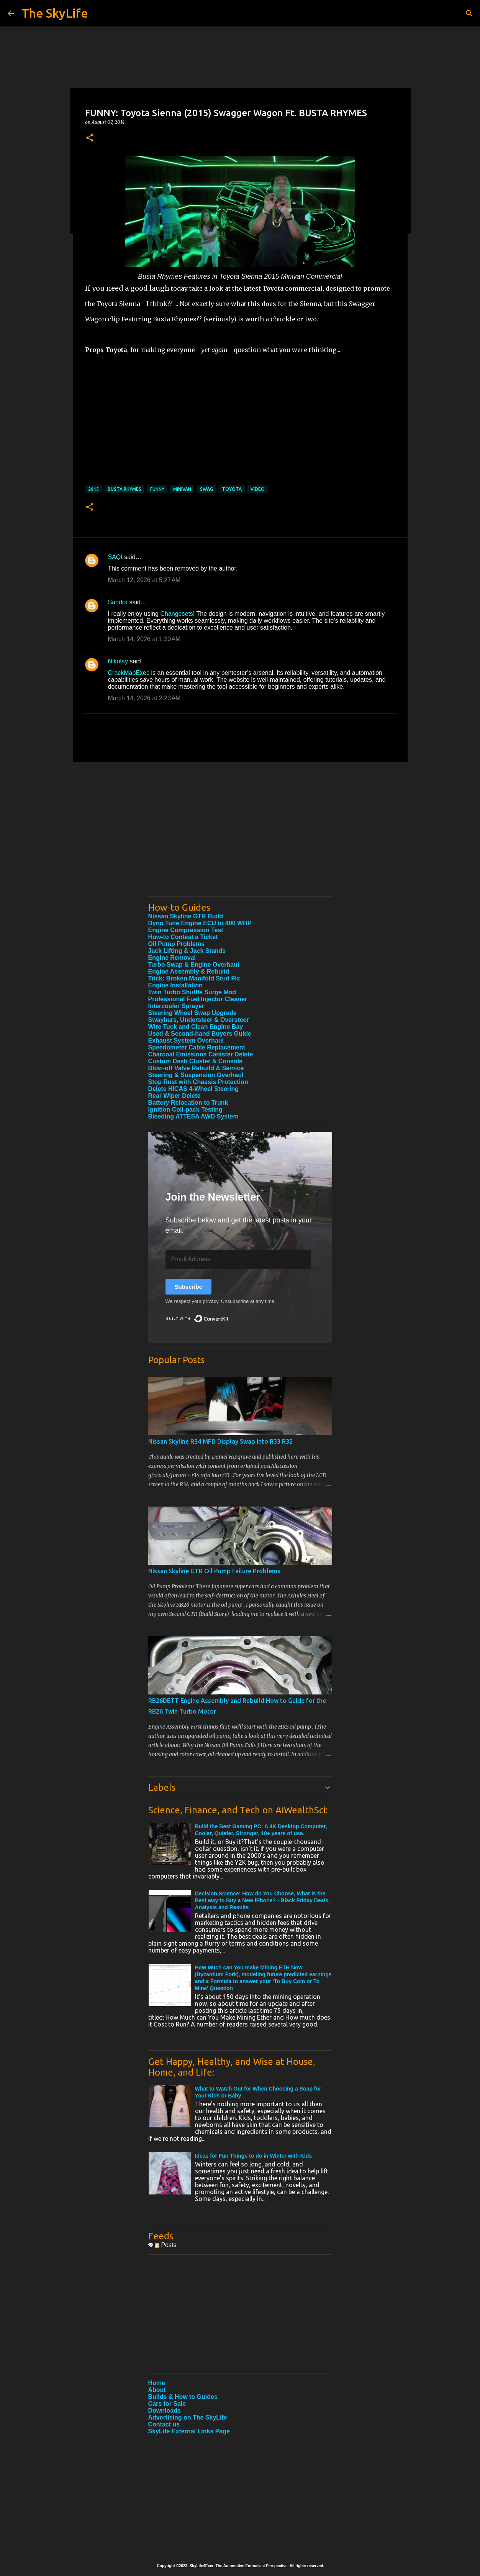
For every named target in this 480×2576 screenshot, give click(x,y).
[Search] (469, 13)
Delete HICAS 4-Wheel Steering (193, 1089)
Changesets (176, 613)
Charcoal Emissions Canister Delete (200, 1054)
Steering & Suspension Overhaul (196, 1075)
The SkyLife (54, 13)
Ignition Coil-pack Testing (185, 1109)
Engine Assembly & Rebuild (188, 971)
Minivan (182, 489)
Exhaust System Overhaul (186, 1040)
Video (258, 489)
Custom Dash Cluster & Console (195, 1061)
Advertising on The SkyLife (187, 2417)
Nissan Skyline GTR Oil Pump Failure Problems (214, 1571)
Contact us (164, 2424)
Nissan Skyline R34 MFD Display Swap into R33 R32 (220, 1441)
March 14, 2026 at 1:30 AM (144, 639)
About (157, 2390)
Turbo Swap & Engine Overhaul (193, 964)
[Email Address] (238, 1259)
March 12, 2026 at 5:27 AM (144, 580)
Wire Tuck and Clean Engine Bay (195, 1026)
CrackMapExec (128, 672)
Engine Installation (175, 985)
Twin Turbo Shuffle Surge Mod (192, 992)
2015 (93, 489)
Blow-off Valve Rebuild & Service (196, 1068)
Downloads (164, 2410)
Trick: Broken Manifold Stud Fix (194, 978)
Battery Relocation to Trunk (188, 1102)
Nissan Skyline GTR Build (185, 916)
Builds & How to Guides (183, 2396)
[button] (89, 138)
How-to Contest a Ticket (183, 937)
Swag (206, 489)
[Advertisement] (240, 836)
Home (156, 2383)
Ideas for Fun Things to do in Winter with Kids (253, 2156)
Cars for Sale (167, 2403)
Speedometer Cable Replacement (196, 1047)
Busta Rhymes (124, 489)
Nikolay (118, 661)
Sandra (118, 602)
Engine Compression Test (185, 930)
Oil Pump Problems (176, 944)
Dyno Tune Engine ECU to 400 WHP (200, 923)
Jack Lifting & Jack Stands (187, 950)
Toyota (232, 489)
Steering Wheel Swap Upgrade (192, 1013)
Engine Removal (172, 957)
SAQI (115, 557)
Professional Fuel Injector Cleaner (197, 999)
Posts (165, 2245)
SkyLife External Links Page (189, 2431)
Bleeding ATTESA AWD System (193, 1116)
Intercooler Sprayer (176, 1006)
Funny (157, 489)
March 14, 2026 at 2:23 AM (144, 698)
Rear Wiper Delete (174, 1095)
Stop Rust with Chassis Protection (198, 1082)
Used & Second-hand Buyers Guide (199, 1033)
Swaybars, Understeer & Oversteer (198, 1020)
